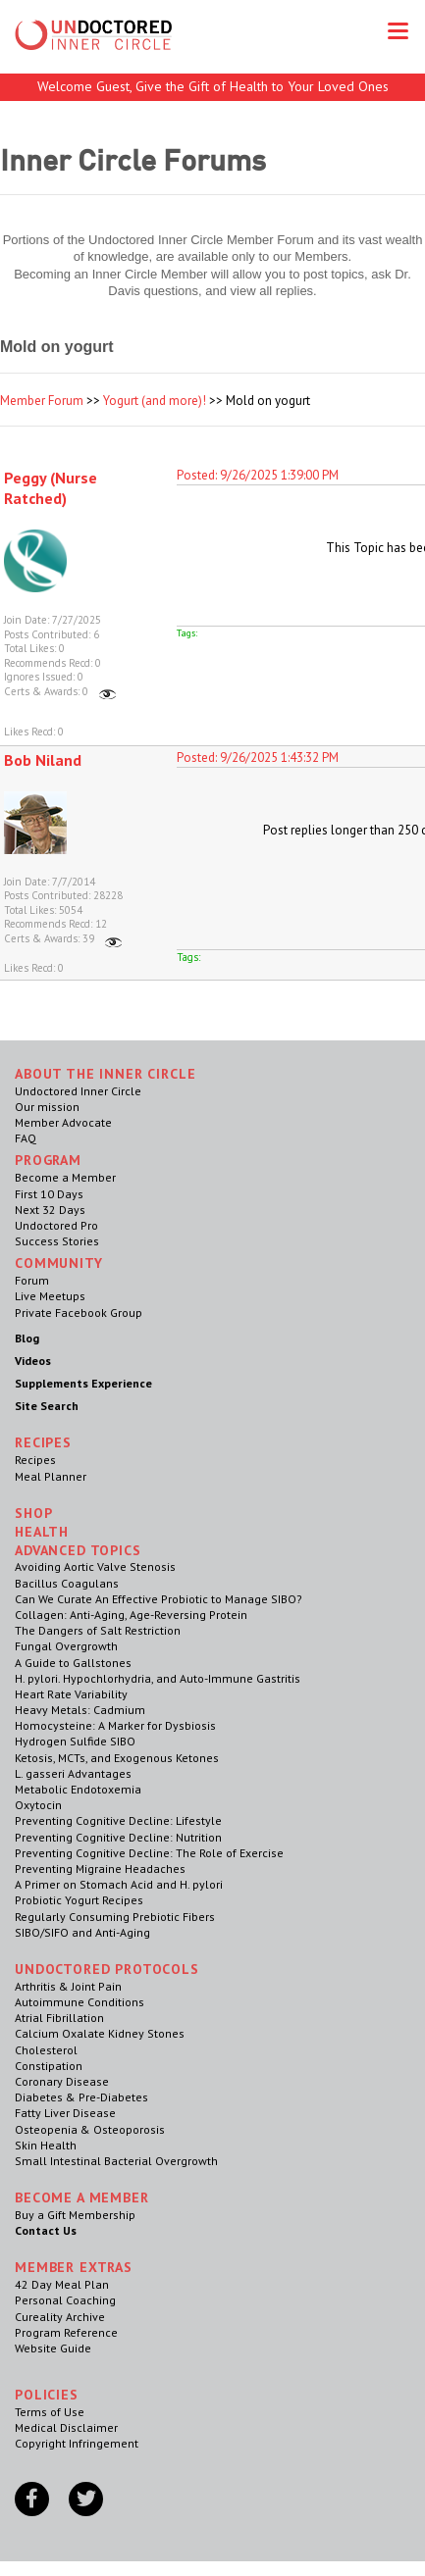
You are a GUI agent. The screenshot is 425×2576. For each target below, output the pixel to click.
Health (42, 1532)
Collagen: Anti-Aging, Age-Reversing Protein (131, 1614)
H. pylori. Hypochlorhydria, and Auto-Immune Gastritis (157, 1678)
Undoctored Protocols (107, 1969)
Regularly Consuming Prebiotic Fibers (115, 1916)
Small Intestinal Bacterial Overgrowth (116, 2160)
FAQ (25, 1138)
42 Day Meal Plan (62, 2284)
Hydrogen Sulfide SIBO (75, 1741)
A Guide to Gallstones (73, 1662)
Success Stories (57, 1241)
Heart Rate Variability (71, 1694)
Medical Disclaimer (66, 2427)
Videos (33, 1360)
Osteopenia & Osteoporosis (90, 2129)
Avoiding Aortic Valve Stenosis (95, 1566)
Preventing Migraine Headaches (100, 1868)
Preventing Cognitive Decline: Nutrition (118, 1837)
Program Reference (66, 2332)
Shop (33, 1513)
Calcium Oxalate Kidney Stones (100, 2033)
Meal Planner (50, 1476)
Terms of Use (49, 2411)
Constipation (48, 2065)
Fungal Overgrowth (66, 1646)
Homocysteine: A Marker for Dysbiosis (115, 1725)
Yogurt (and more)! (154, 400)
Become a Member (65, 1177)
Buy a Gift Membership (75, 2214)
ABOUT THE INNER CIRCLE (105, 1074)
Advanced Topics (78, 1550)
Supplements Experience (83, 1383)
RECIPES (43, 1442)
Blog (27, 1338)
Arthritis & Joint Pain (68, 1986)
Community (59, 1263)
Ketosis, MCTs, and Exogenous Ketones (117, 1757)
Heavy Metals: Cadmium (80, 1709)
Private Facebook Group (78, 1312)
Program (48, 1160)
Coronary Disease (62, 2081)
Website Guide (53, 2348)
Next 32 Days (50, 1209)
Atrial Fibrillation (59, 2017)
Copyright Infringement (76, 2443)
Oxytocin (38, 1804)
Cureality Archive (60, 2316)
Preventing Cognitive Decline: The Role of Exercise (149, 1852)
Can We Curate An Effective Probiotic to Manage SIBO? (158, 1598)
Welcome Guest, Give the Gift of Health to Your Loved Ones (213, 86)
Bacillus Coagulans (67, 1583)
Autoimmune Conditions (79, 2002)
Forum (32, 1280)
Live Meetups (50, 1295)
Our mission (47, 1106)
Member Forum (41, 400)
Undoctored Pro (56, 1225)
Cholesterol (46, 2050)
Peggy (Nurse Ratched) (50, 488)
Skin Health (46, 2145)
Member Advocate (63, 1122)
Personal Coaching (65, 2300)
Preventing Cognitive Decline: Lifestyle (118, 1820)
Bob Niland (42, 760)
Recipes (35, 1459)
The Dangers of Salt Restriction (98, 1630)
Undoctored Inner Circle (78, 1091)
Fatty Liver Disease (65, 2112)
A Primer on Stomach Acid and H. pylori (119, 1884)
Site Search (47, 1405)
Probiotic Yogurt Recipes (79, 1900)
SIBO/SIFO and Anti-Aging (82, 1932)
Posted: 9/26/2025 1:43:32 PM (258, 757)
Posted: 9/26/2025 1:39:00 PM (258, 475)
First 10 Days (49, 1194)
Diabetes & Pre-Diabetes (81, 2097)
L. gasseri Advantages (73, 1773)
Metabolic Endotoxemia (78, 1789)
